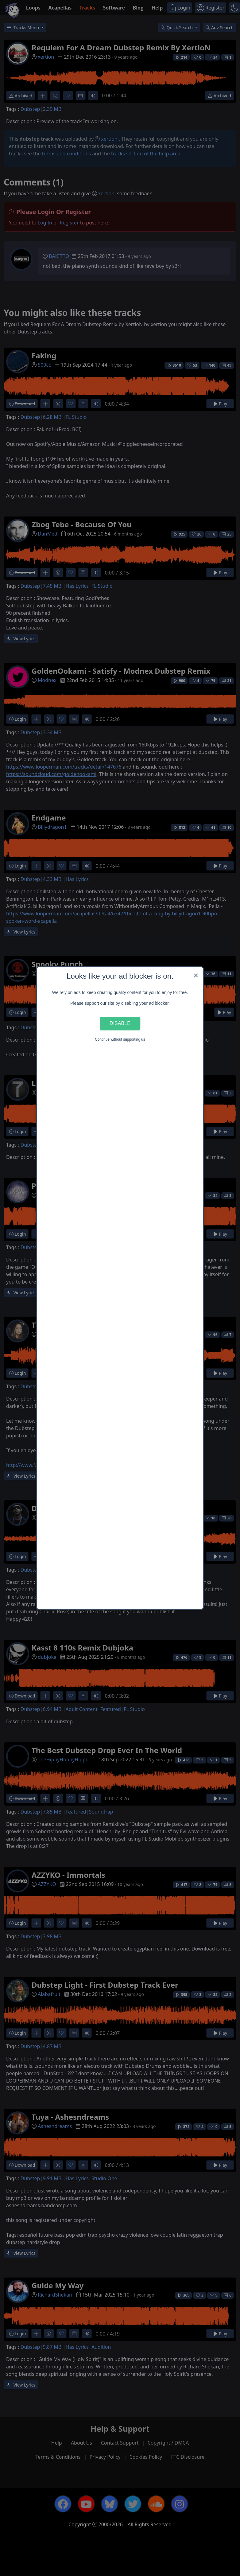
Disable (120, 1023)
